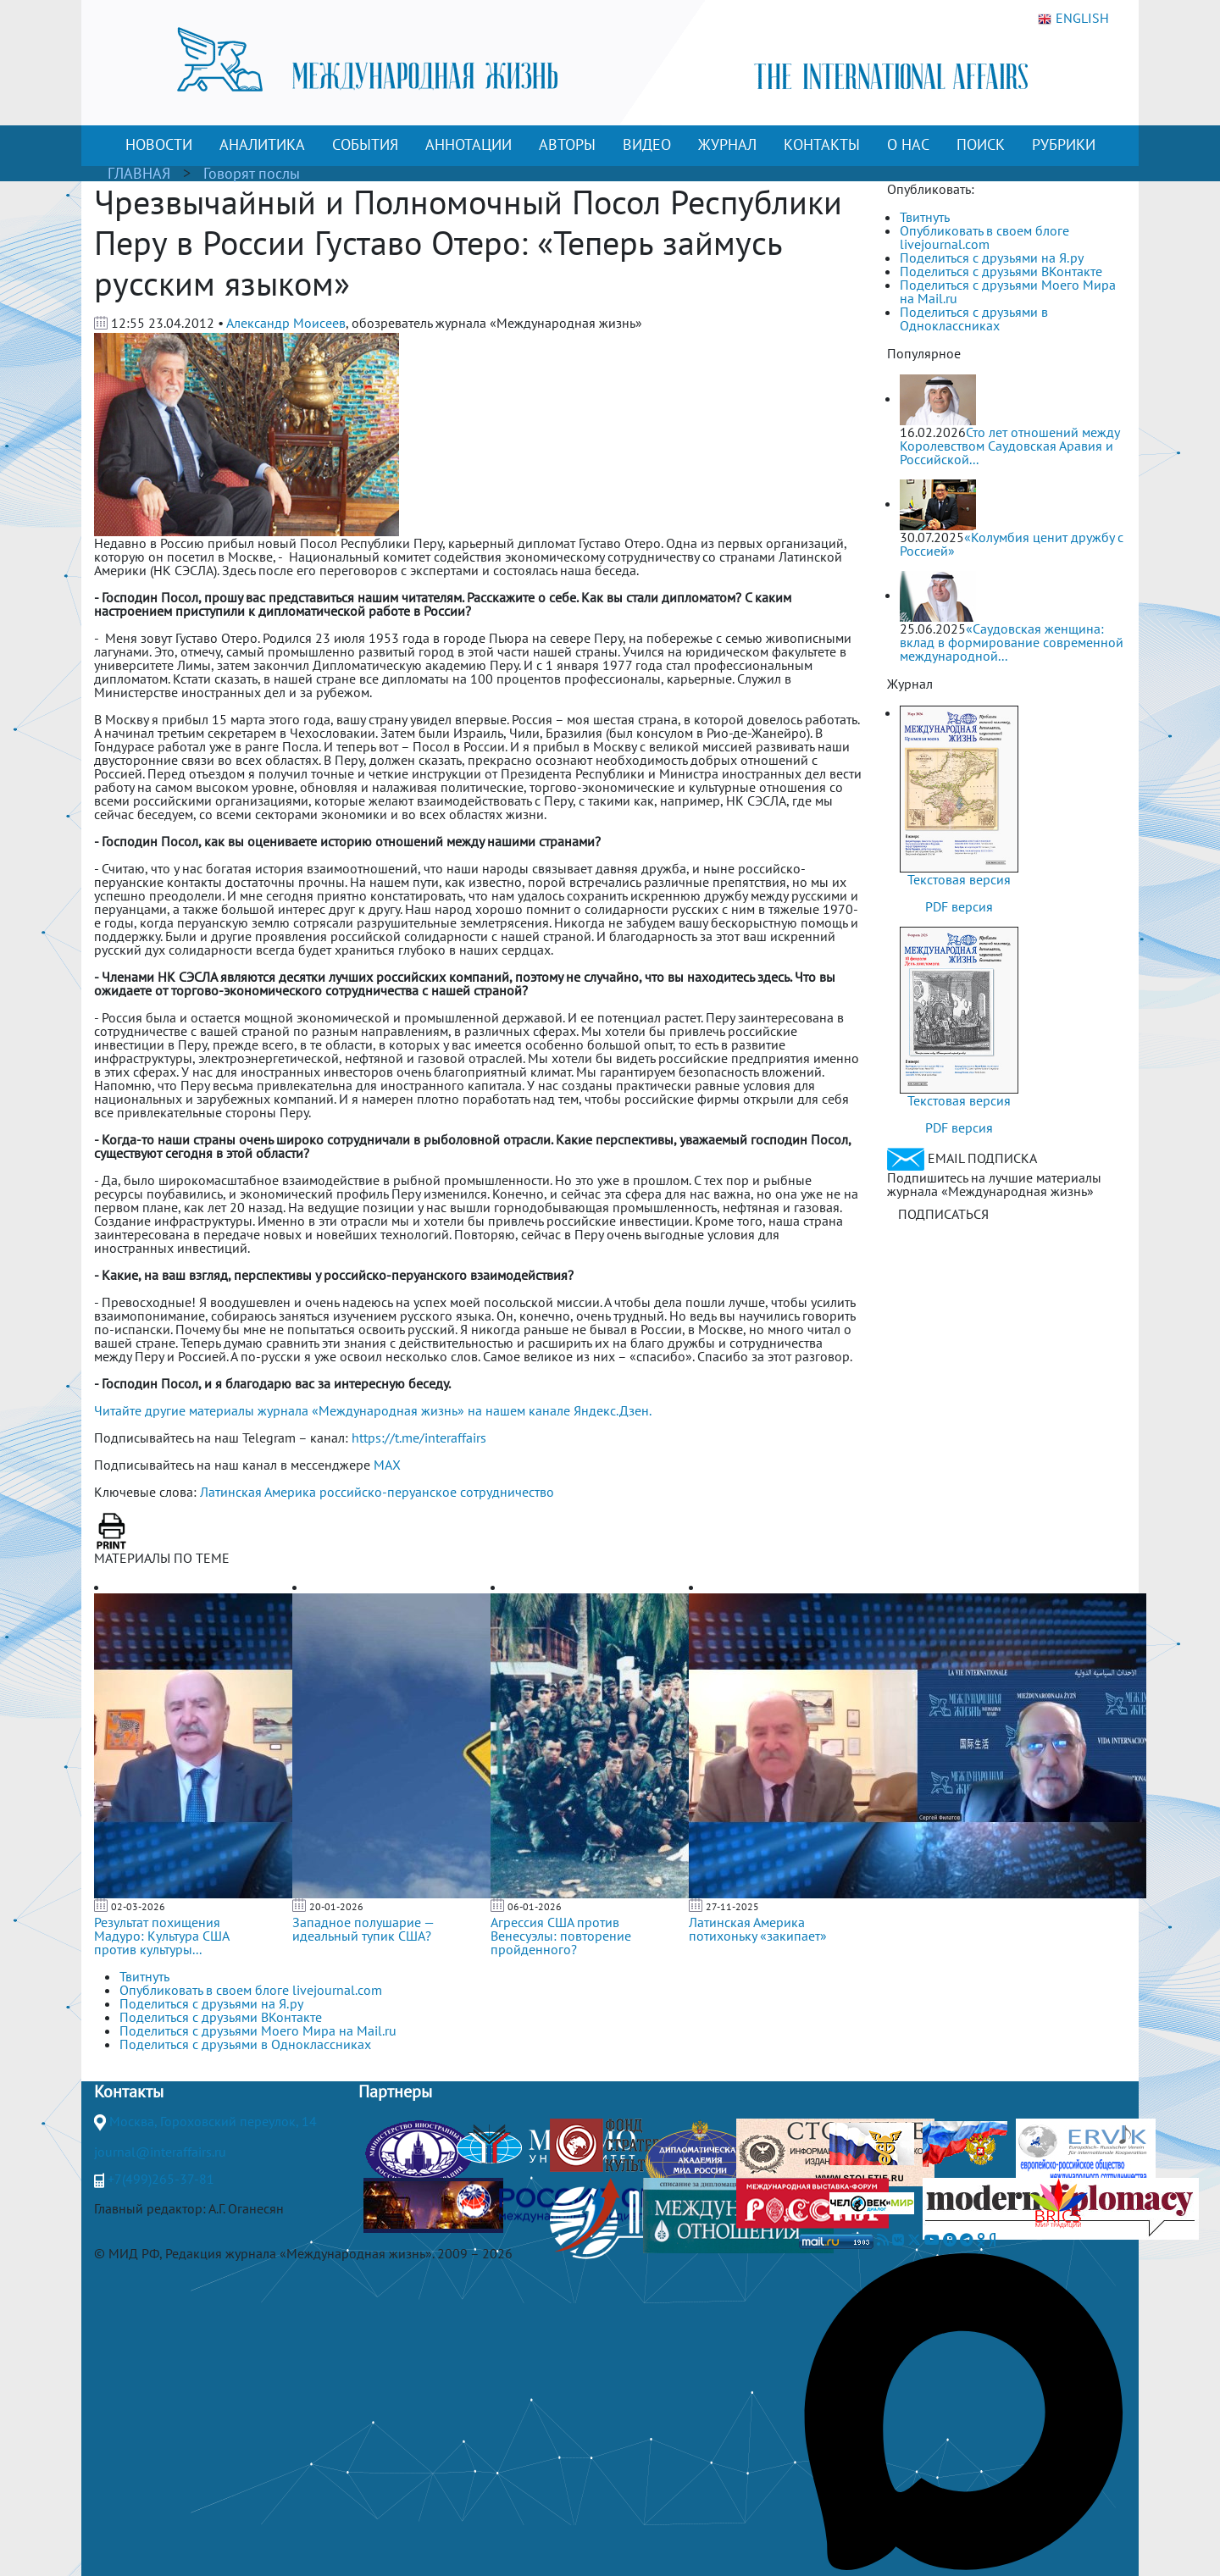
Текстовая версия (959, 879)
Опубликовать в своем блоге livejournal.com (984, 237)
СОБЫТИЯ (365, 144)
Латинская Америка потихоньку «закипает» (758, 1929)
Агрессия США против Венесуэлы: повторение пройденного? (561, 1936)
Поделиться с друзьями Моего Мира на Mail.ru (1008, 291)
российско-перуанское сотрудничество (436, 1491)
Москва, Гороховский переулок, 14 (213, 2121)
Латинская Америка (258, 1491)
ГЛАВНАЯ (139, 173)
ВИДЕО (647, 144)
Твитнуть (925, 216)
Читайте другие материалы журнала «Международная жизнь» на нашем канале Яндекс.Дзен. (373, 1410)
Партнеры (395, 2091)
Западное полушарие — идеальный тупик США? (363, 1929)
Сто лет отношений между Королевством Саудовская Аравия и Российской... (1009, 446)
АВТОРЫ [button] (567, 144)
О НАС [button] (908, 144)
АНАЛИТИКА (262, 144)
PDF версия (959, 906)
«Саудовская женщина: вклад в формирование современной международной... (1011, 642)
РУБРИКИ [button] (1063, 144)
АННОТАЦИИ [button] (468, 144)
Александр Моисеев (286, 322)
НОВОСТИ (158, 144)
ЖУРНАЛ (727, 144)
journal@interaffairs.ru (160, 2151)
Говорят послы (251, 173)
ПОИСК (981, 144)
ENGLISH (1073, 18)
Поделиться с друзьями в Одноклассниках (974, 318)
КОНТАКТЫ (822, 144)
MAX (387, 1464)
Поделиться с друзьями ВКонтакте (1001, 271)
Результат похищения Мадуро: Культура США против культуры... (161, 1936)
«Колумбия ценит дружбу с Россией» (1011, 544)
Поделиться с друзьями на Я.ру (992, 257)
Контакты (129, 2091)
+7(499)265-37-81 (161, 2178)
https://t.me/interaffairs (419, 1437)
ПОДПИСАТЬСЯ (943, 1213)
